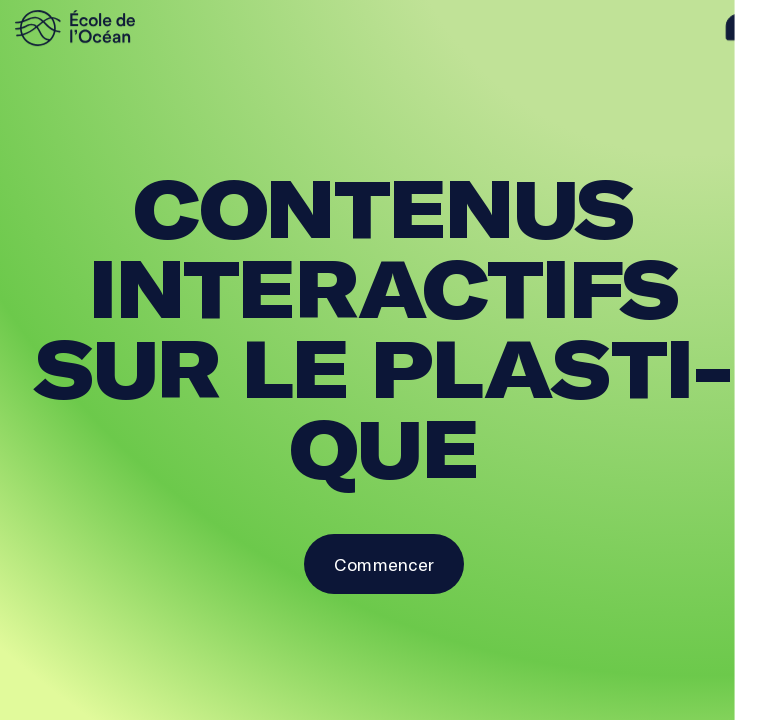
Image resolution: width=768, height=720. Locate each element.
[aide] (739, 28)
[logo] (105, 28)
